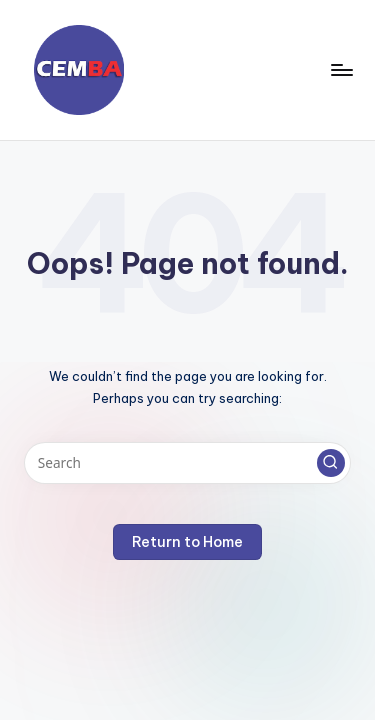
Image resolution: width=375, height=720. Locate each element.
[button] (331, 463)
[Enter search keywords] (187, 463)
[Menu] (341, 69)
